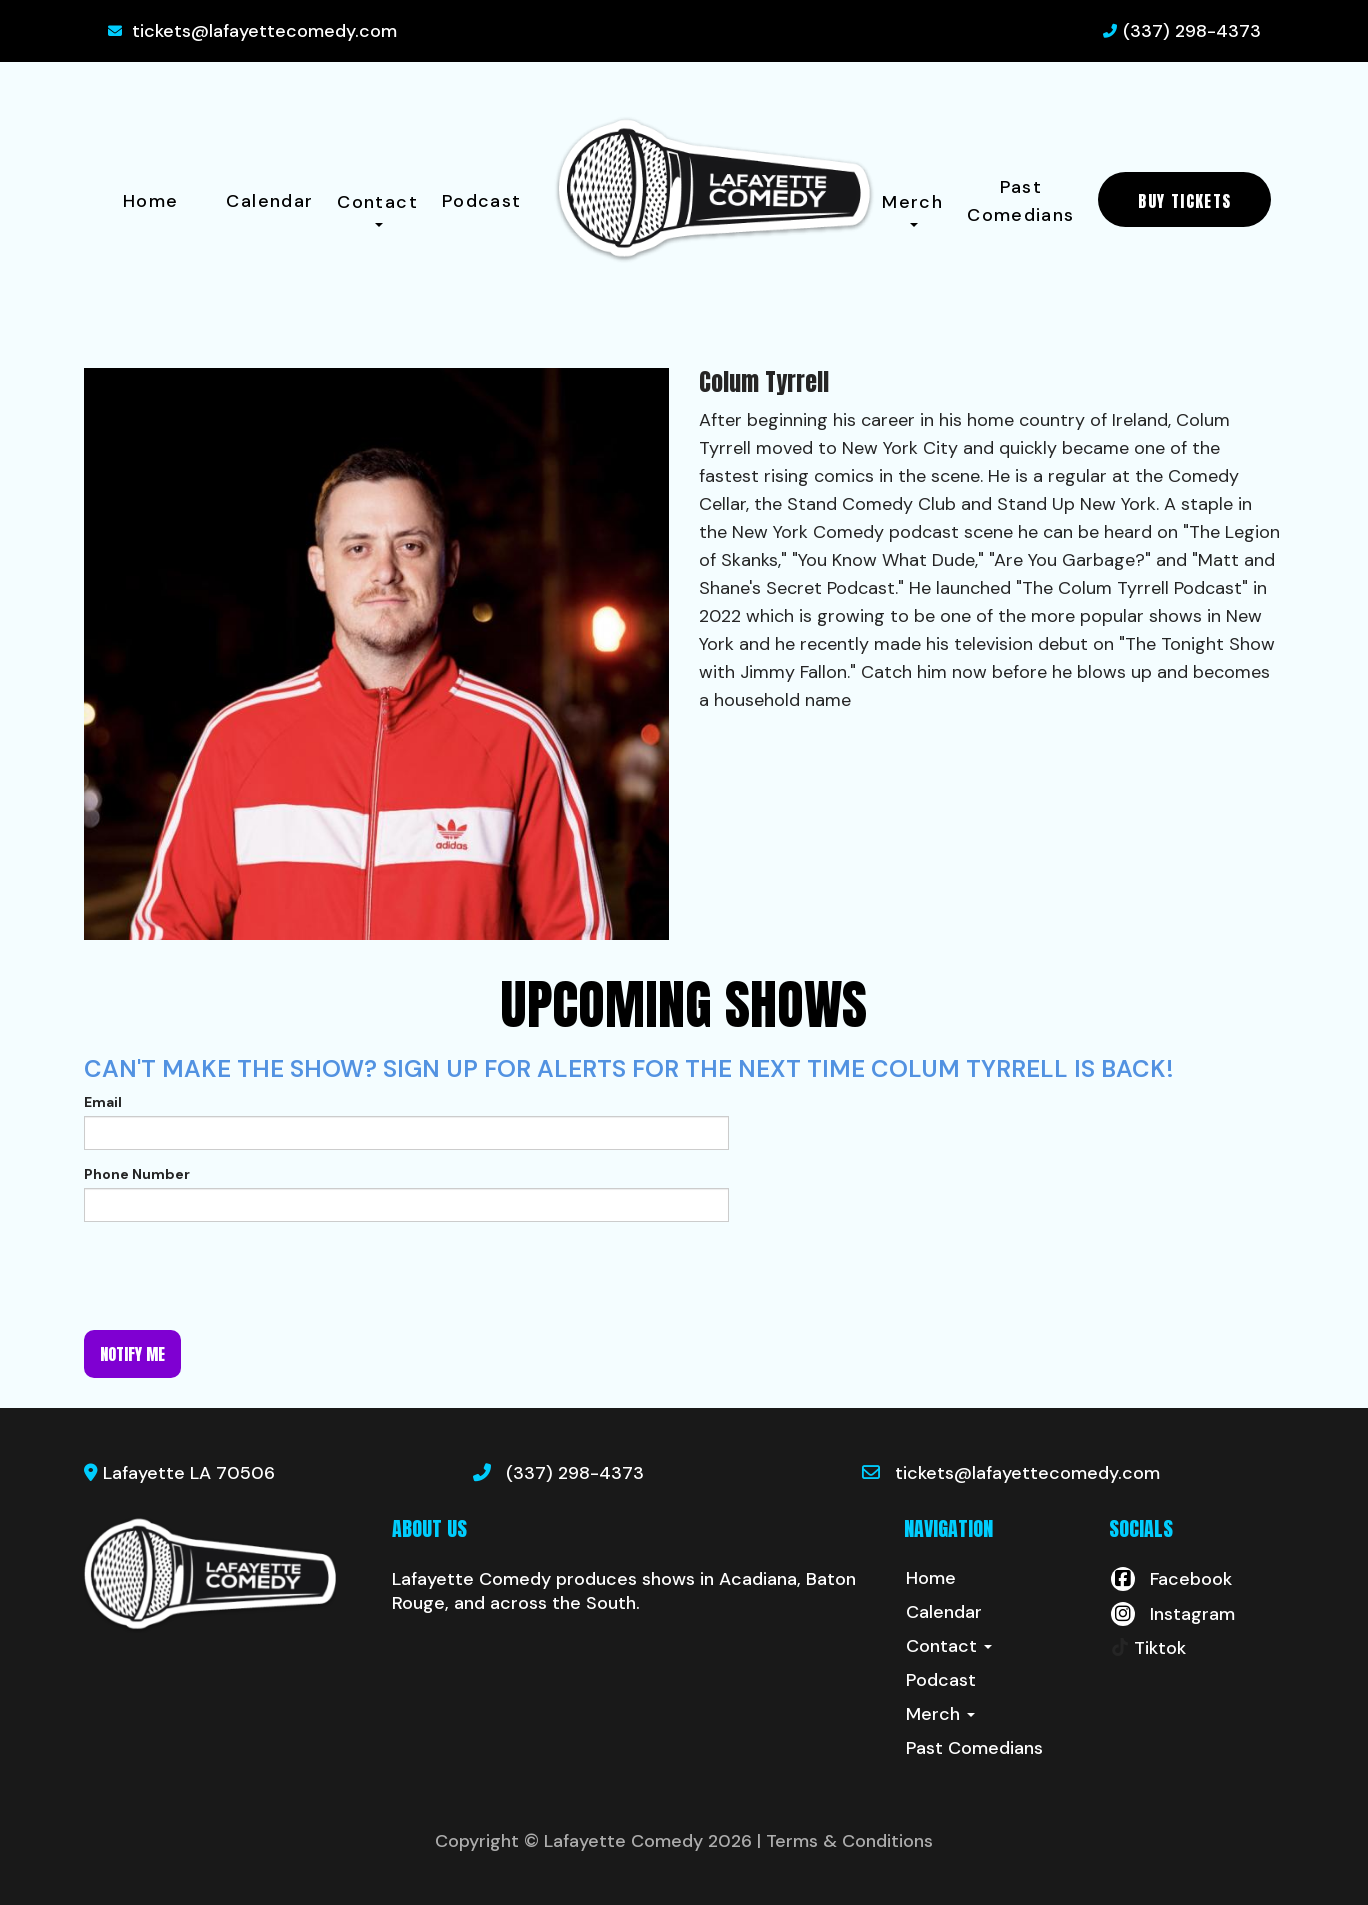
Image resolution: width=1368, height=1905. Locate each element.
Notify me (132, 1354)
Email (103, 1102)
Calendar (269, 201)
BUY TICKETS (1184, 201)
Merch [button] (912, 208)
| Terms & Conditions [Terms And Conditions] (845, 1841)
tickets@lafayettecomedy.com (264, 31)
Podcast (482, 201)
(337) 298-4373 (1192, 31)
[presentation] (236, 1276)
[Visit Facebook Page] (1170, 1579)
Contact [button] (377, 208)
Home (150, 201)
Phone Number (137, 1174)
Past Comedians (1020, 201)
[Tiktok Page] (1147, 1648)
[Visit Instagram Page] (1172, 1614)
